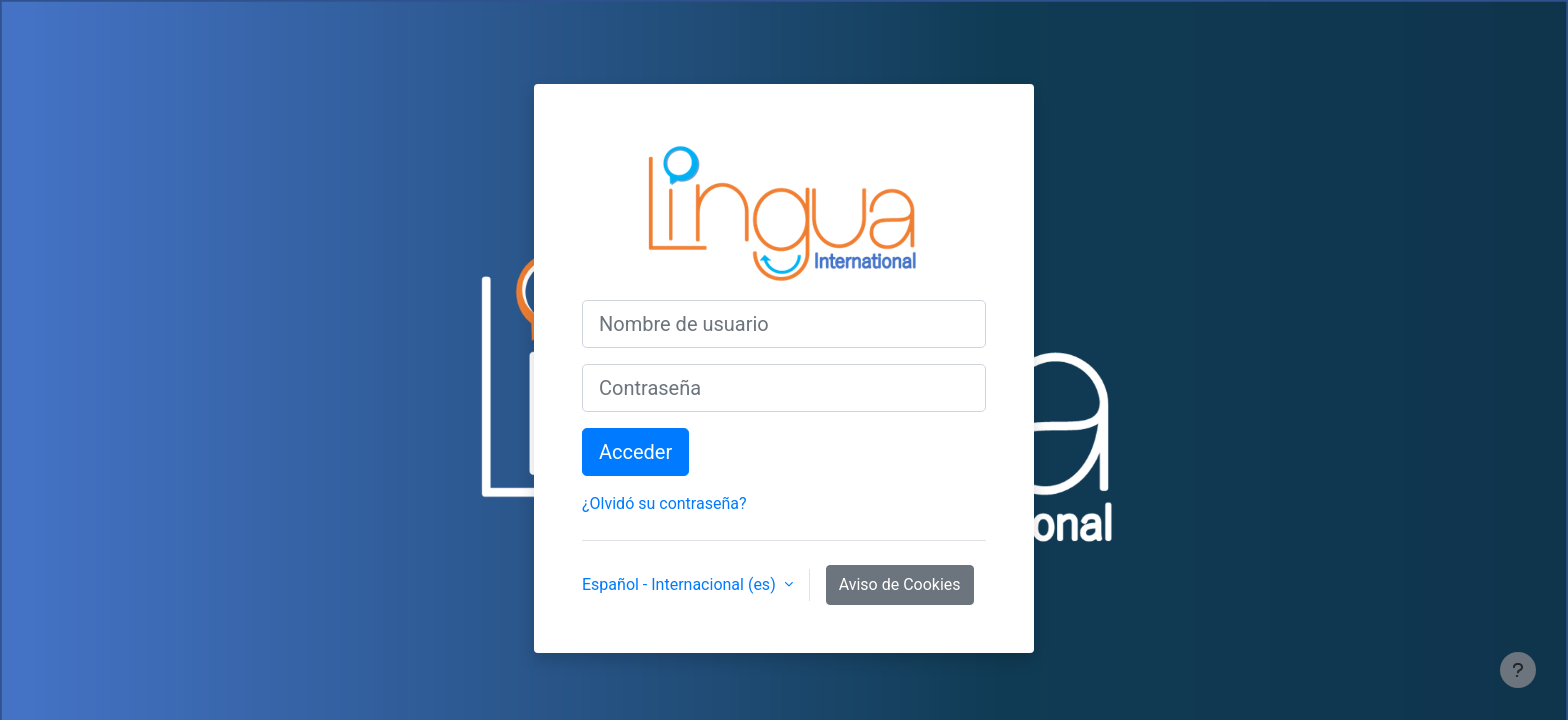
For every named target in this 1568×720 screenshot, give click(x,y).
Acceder (635, 452)
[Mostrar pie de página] (1518, 670)
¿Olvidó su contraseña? (664, 503)
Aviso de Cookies (900, 584)
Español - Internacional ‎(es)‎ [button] (681, 584)
